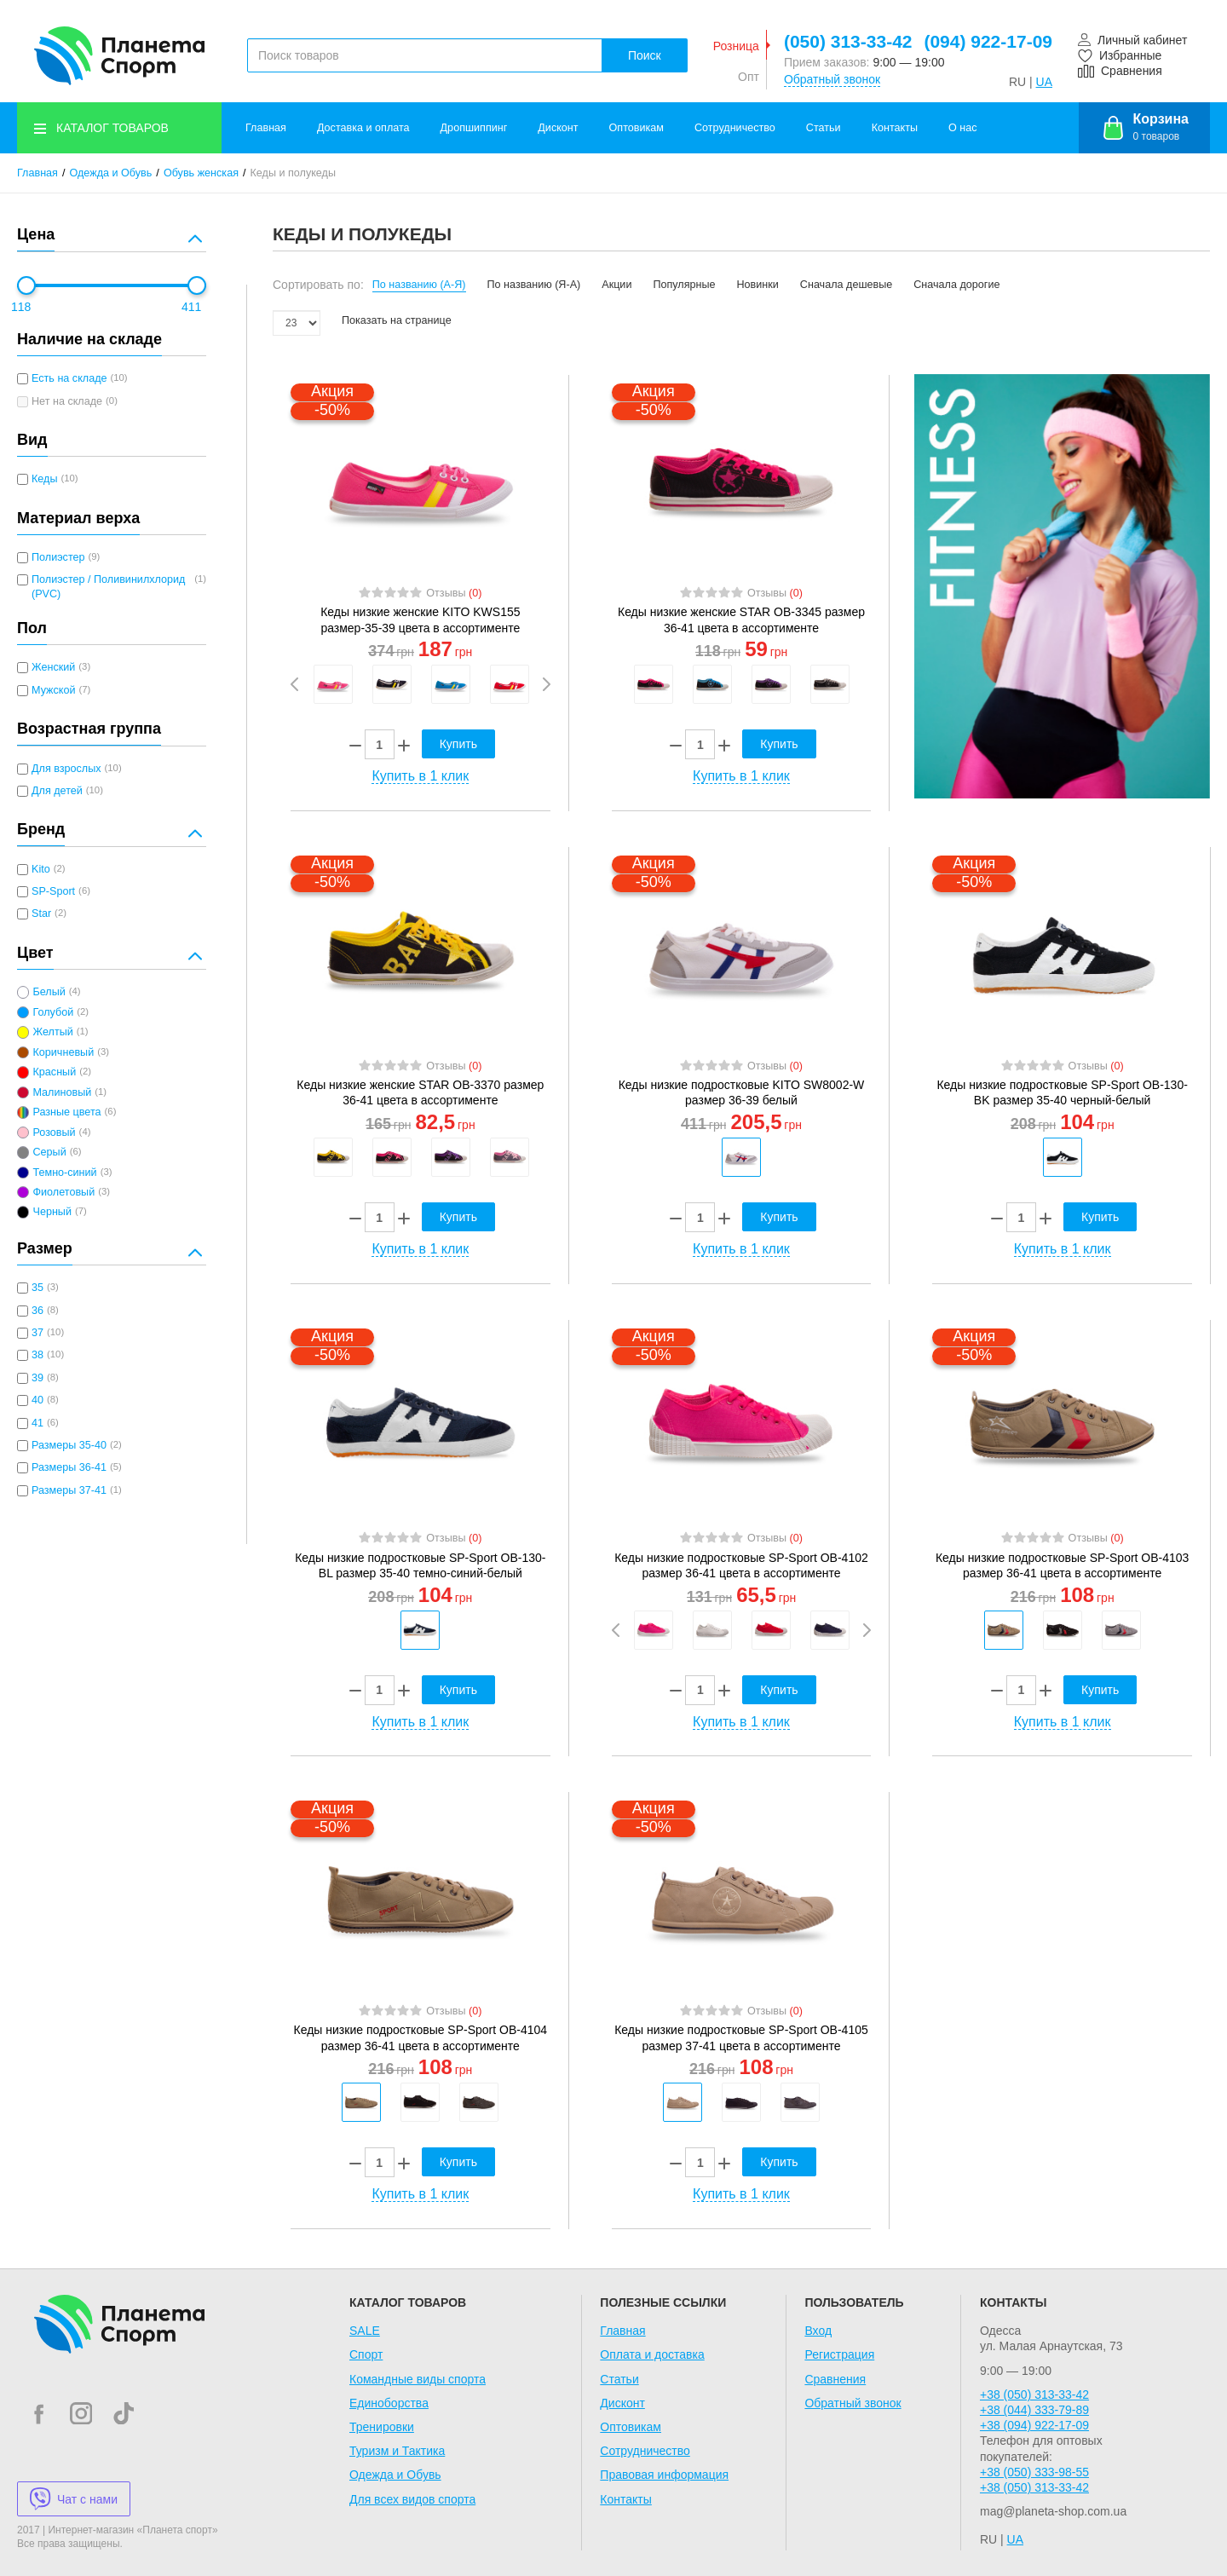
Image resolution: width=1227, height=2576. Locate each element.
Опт (748, 77)
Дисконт (558, 128)
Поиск (644, 55)
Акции (616, 285)
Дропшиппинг (474, 128)
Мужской (53, 690)
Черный (51, 1212)
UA (1044, 82)
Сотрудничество (734, 128)
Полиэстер (58, 557)
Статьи (823, 128)
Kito (41, 869)
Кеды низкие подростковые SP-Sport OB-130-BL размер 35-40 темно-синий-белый (420, 1565)
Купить (458, 744)
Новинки (758, 285)
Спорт (366, 2354)
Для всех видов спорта (412, 2499)
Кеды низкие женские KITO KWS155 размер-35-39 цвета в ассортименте (420, 619)
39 (37, 1378)
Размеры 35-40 (69, 1445)
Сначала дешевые (846, 285)
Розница (736, 46)
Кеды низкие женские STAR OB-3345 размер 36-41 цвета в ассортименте (741, 619)
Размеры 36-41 (69, 1467)
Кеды (44, 479)
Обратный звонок (832, 79)
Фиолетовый (63, 1192)
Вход (818, 2330)
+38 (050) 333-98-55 (1034, 2472)
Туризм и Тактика (397, 2451)
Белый (48, 992)
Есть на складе (69, 378)
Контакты (895, 128)
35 (37, 1288)
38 (37, 1355)
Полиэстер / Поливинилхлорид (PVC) (108, 586)
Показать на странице (397, 320)
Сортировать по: (318, 284)
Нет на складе (67, 401)
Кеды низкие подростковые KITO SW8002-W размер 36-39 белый (742, 1092)
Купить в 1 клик (420, 776)
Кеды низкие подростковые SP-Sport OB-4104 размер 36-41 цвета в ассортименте (421, 2037)
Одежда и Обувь (111, 173)
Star (41, 913)
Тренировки (381, 2427)
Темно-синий (64, 1173)
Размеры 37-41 (69, 1490)
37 (37, 1333)
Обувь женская (201, 173)
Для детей (57, 791)
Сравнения (835, 2379)
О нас (962, 128)
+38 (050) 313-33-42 (1034, 2394)
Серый (49, 1152)
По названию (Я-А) (534, 285)
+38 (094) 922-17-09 (1034, 2425)
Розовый (53, 1132)
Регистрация (839, 2354)
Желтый (52, 1032)
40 (37, 1400)
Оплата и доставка (652, 2354)
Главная (265, 128)
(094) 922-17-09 (988, 41)
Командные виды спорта (417, 2379)
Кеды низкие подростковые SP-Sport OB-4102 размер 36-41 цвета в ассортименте (741, 1565)
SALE (364, 2330)
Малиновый (61, 1092)
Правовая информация (664, 2474)
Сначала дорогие (956, 285)
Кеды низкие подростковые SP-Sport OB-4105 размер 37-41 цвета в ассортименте (741, 2037)
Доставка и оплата (363, 128)
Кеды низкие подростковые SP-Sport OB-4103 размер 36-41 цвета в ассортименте (1063, 1565)
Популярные (684, 285)
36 (37, 1311)
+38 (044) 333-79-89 (1034, 2410)
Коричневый (63, 1052)
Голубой (52, 1012)
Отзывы (453, 593)
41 (37, 1423)
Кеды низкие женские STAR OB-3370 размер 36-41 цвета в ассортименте (420, 1092)
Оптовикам (636, 128)
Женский (53, 667)
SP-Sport (53, 891)
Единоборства (389, 2403)
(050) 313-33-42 (848, 41)
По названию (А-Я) (419, 285)
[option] (332, 684)
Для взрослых (66, 769)
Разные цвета (66, 1112)
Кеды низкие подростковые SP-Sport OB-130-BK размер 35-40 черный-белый (1061, 1092)
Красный (54, 1072)
